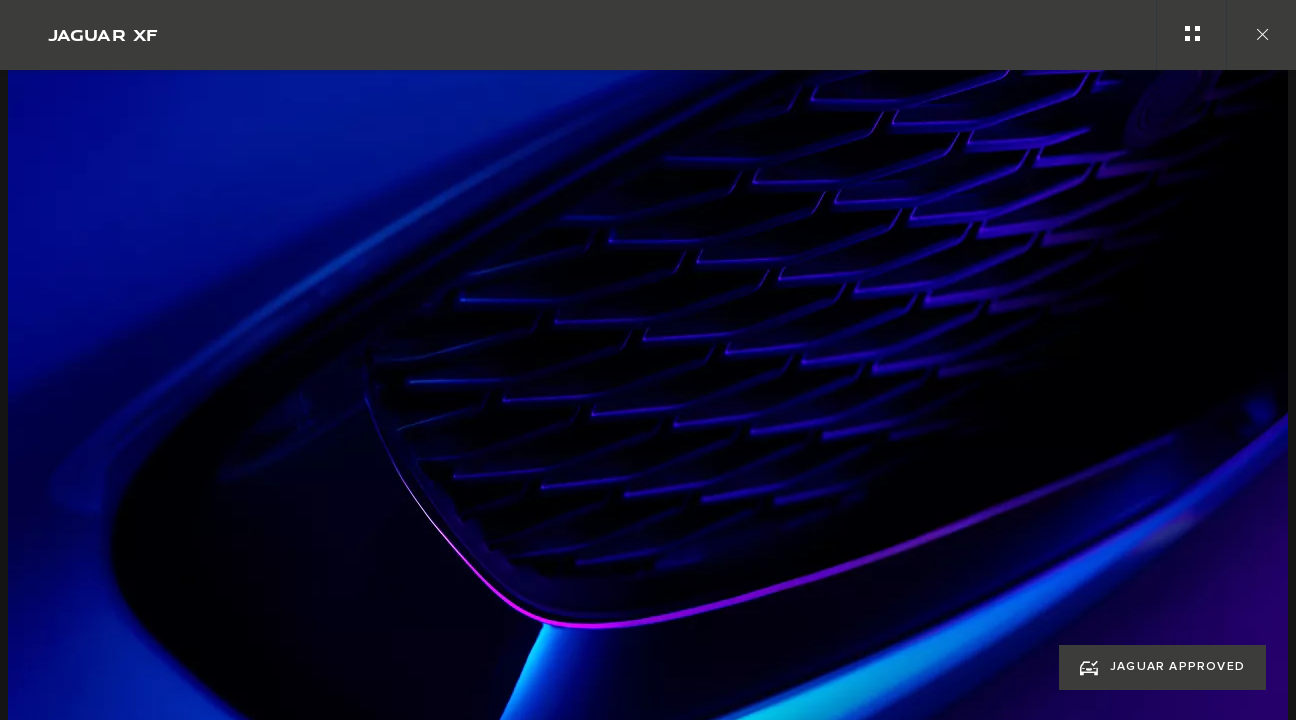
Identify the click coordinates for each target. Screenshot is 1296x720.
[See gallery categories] (1191, 35)
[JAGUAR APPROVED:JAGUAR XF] (1162, 667)
